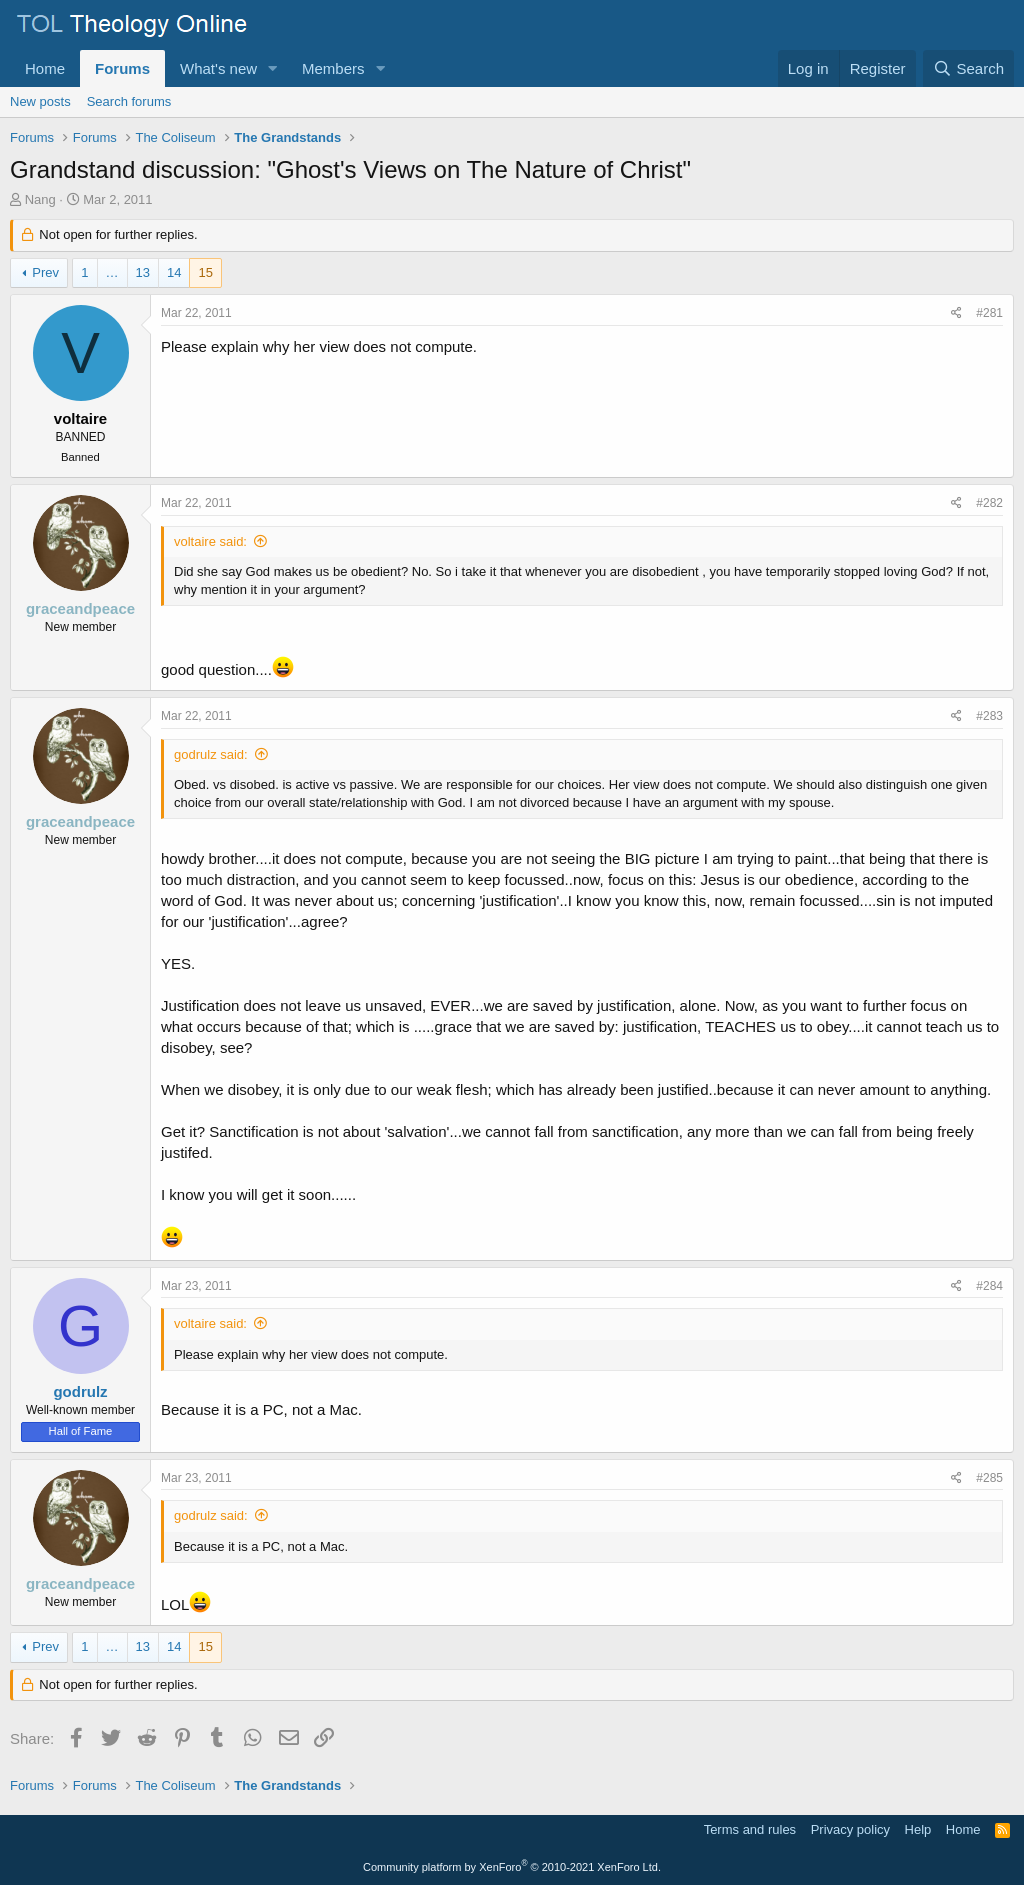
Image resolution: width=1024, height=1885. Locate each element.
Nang (40, 199)
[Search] (968, 68)
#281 (989, 313)
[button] (273, 68)
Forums (122, 68)
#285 (989, 1478)
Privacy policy (850, 1829)
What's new (218, 68)
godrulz (80, 1391)
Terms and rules (750, 1829)
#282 (989, 503)
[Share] (956, 313)
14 (174, 272)
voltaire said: (210, 541)
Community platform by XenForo (512, 1867)
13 (143, 272)
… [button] (112, 272)
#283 (989, 716)
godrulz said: (211, 754)
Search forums (129, 101)
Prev (45, 272)
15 (205, 272)
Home (45, 68)
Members (333, 68)
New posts (40, 101)
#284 (989, 1286)
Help (918, 1829)
